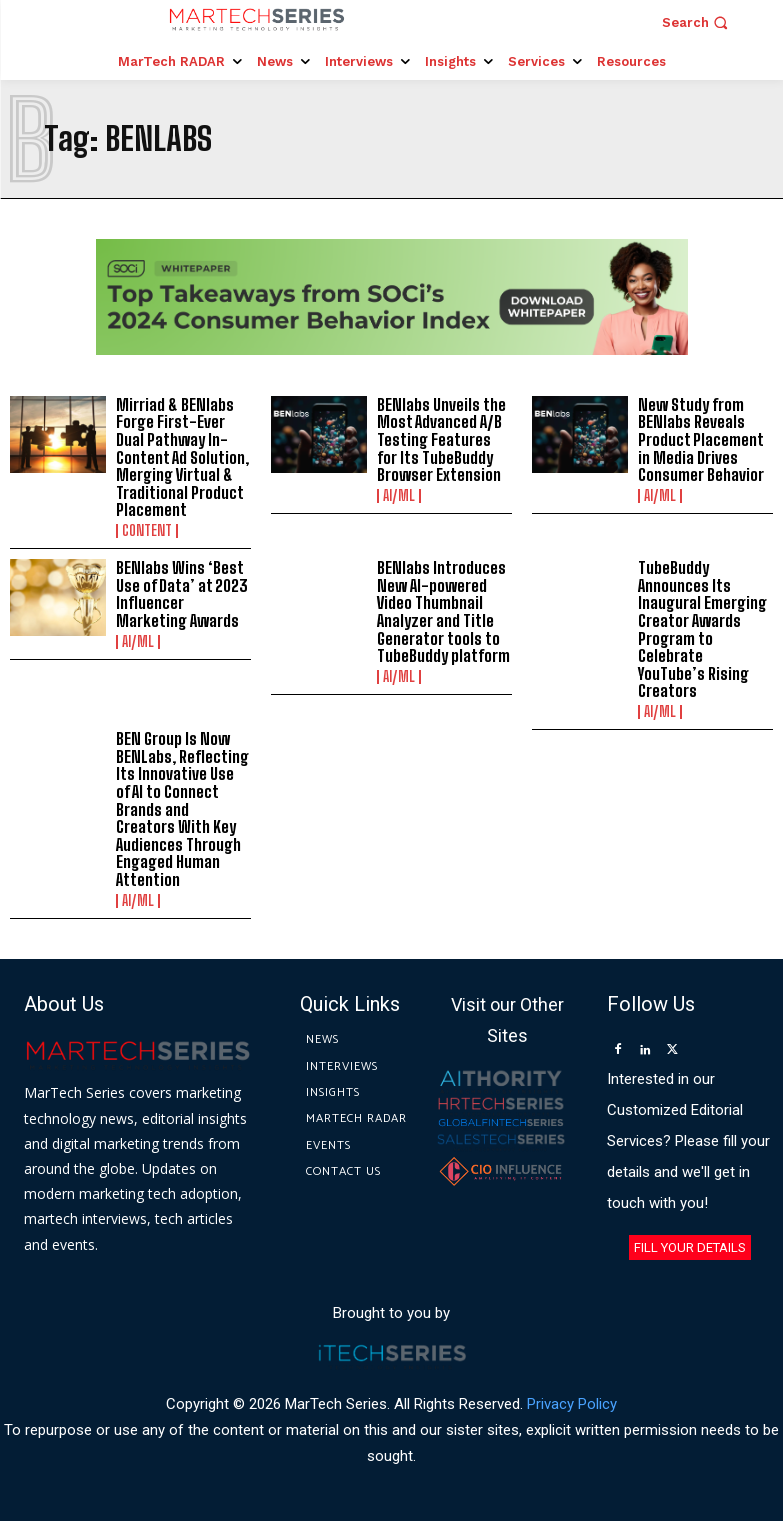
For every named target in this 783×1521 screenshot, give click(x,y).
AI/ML (399, 496)
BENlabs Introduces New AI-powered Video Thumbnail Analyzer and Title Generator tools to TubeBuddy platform (443, 611)
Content (147, 531)
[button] (697, 22)
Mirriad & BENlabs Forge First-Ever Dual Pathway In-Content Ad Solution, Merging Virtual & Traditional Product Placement (182, 457)
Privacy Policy (572, 1404)
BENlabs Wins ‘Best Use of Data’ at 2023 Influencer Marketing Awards (182, 594)
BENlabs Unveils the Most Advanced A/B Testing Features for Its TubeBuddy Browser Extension (441, 439)
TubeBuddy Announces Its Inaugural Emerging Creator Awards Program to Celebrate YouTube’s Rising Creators (702, 629)
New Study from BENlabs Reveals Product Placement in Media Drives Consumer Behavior (701, 439)
